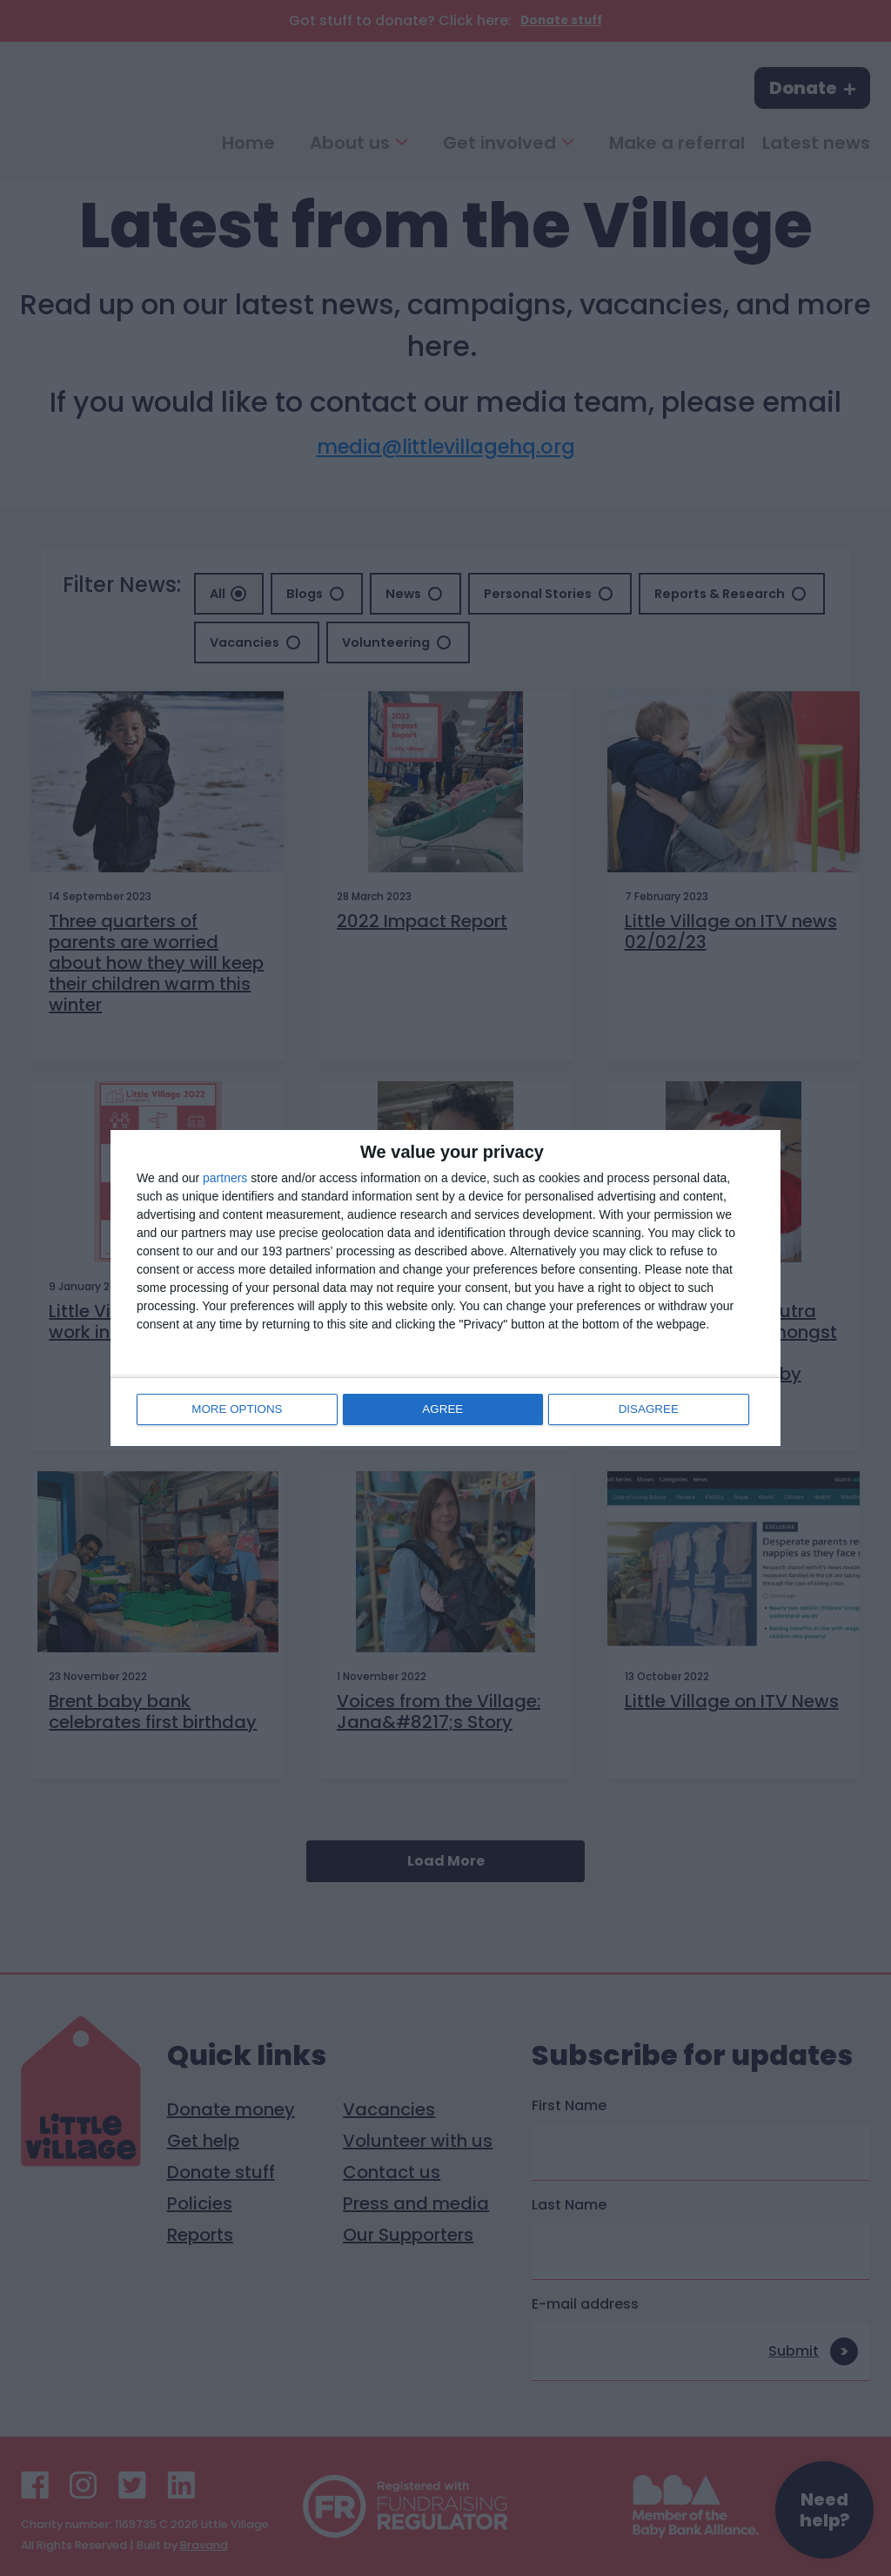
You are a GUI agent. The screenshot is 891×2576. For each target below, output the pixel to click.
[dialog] (445, 1288)
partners (225, 1179)
